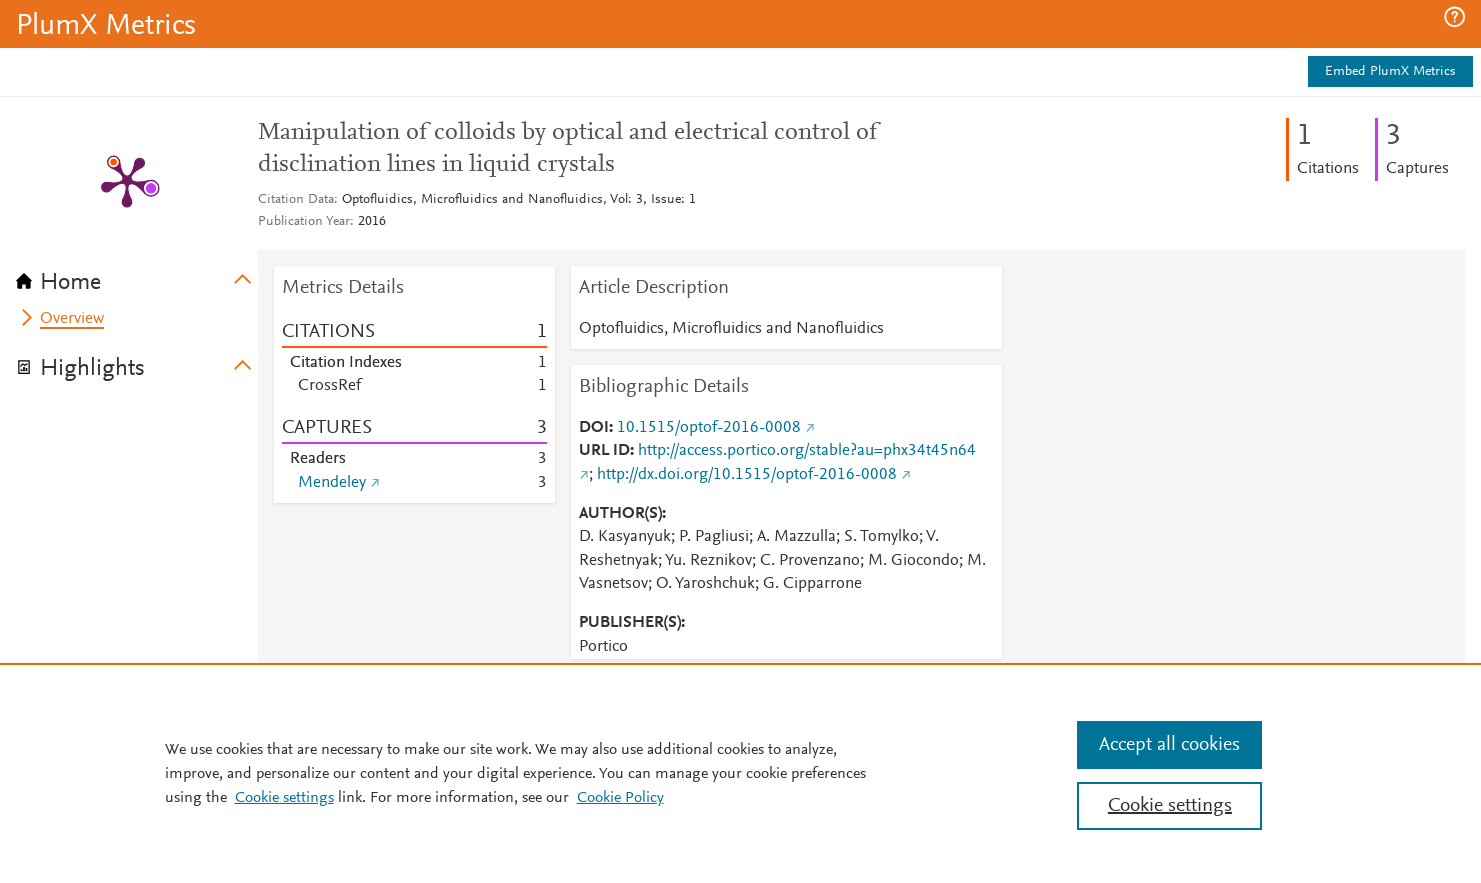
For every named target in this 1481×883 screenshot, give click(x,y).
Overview (72, 319)
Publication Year (304, 222)
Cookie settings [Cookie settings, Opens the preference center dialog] (1170, 806)
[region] (740, 773)
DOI (594, 428)
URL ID (604, 451)
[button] (1454, 17)
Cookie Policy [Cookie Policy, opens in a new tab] (620, 798)
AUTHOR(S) (620, 514)
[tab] (137, 276)
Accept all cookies (1169, 745)
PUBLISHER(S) (630, 623)
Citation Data (296, 200)
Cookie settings (284, 798)
